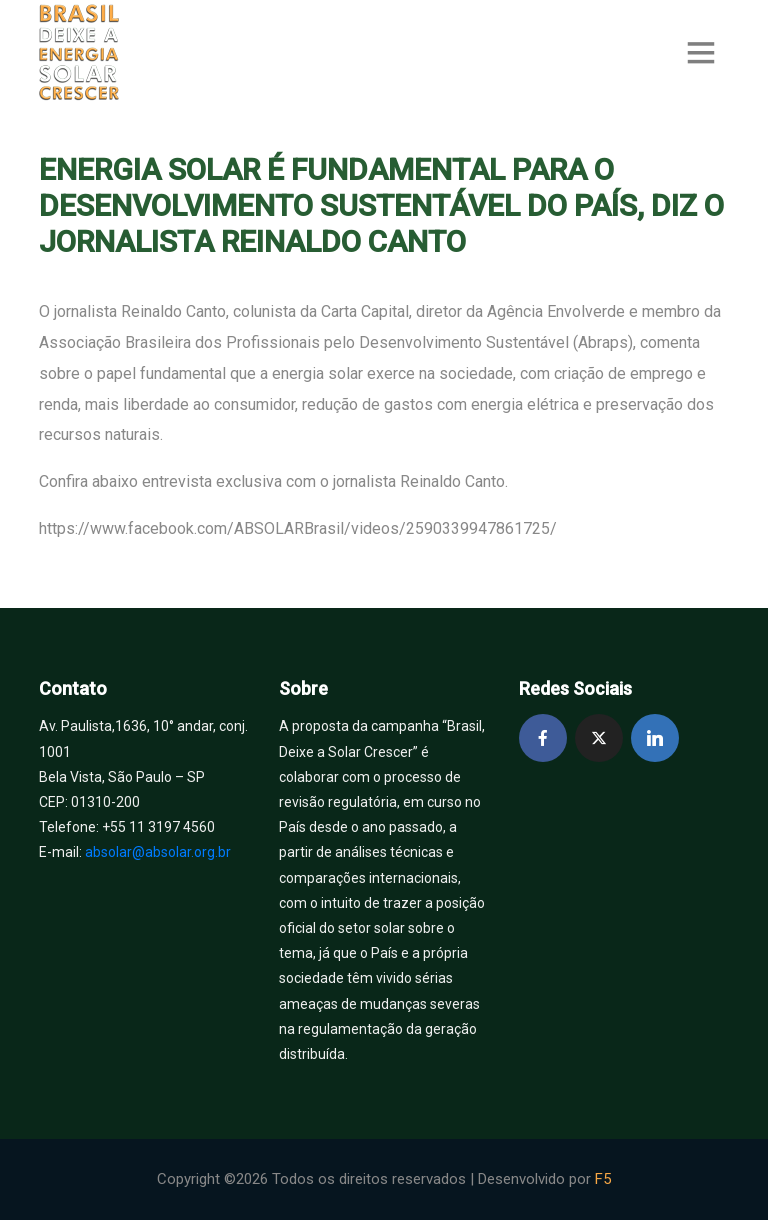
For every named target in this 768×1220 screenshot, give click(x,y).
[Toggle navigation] (701, 52)
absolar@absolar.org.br (158, 852)
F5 (603, 1179)
